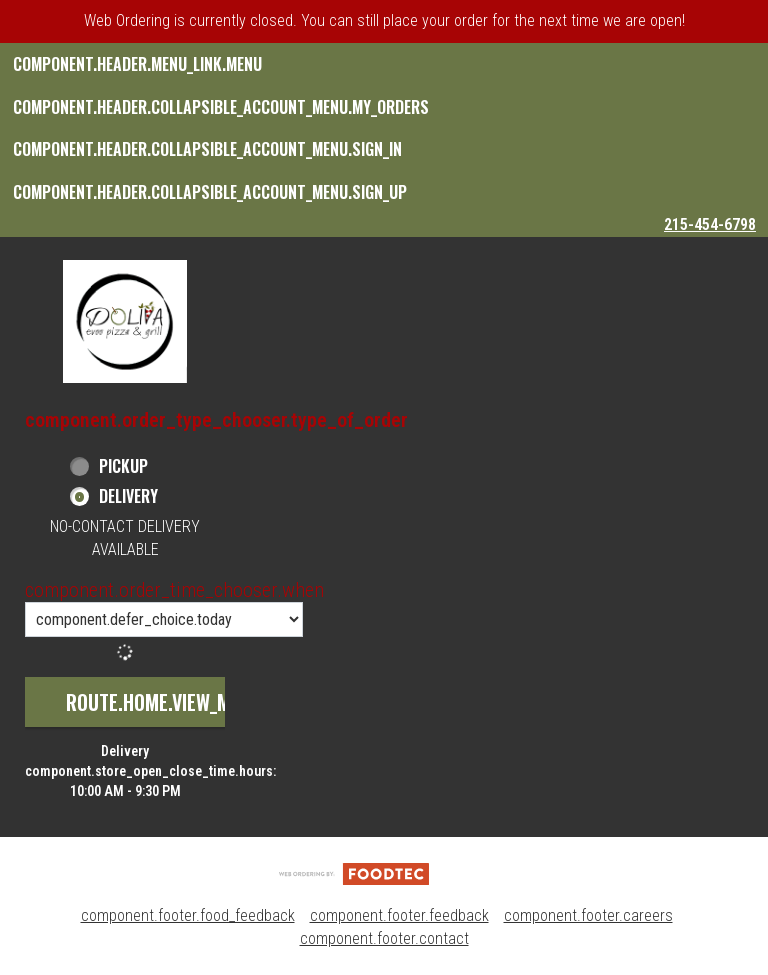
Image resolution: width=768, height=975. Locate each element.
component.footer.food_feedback (188, 915)
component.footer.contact (384, 938)
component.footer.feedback (399, 915)
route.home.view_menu (164, 702)
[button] (125, 321)
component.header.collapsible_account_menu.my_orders (221, 107)
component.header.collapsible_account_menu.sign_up (210, 192)
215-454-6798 (710, 224)
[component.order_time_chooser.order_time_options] (164, 619)
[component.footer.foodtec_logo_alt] (354, 872)
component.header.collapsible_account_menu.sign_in (207, 149)
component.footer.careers (588, 915)
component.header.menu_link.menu (137, 64)
